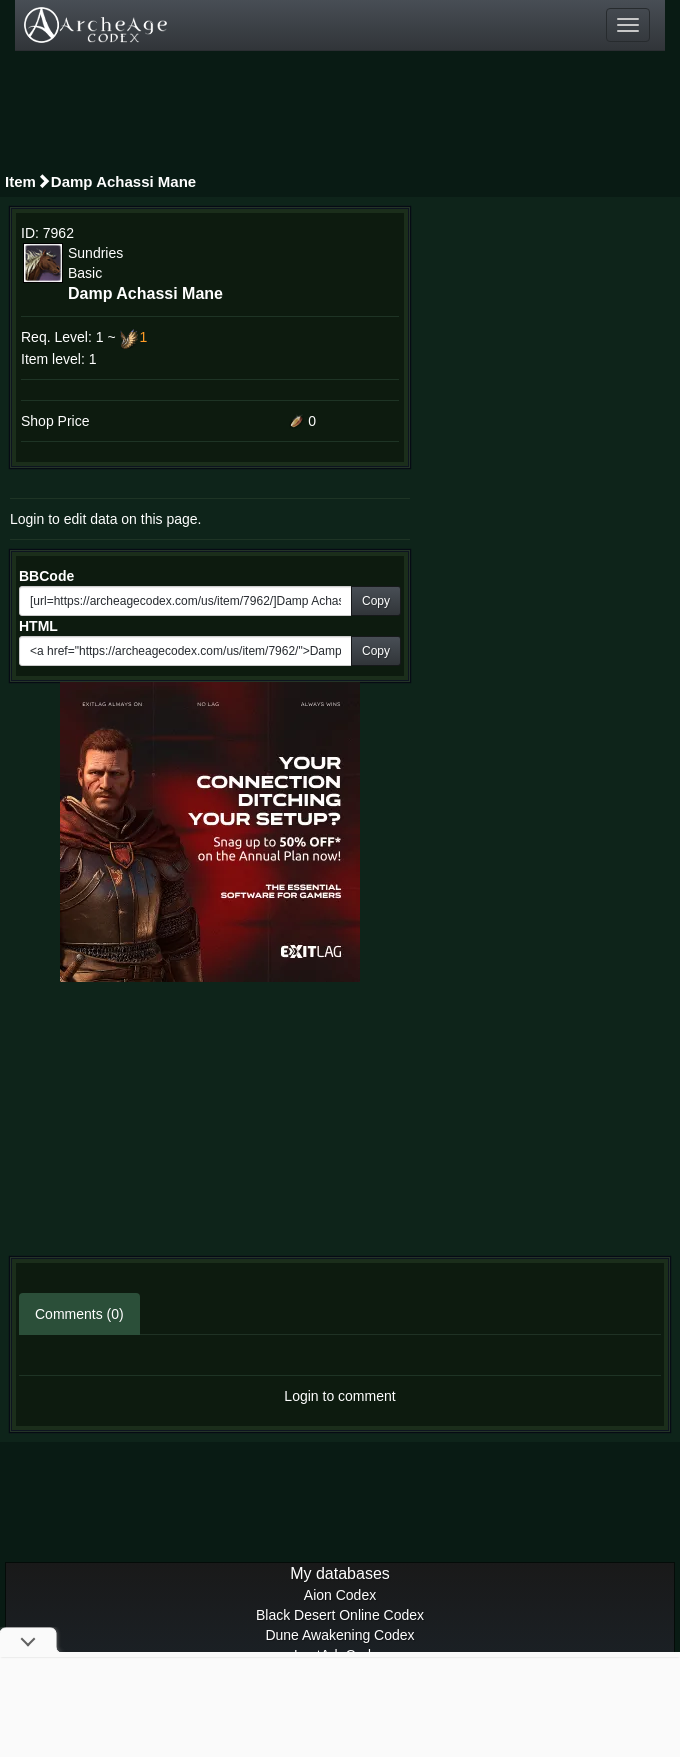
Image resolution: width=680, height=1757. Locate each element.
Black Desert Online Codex (340, 1615)
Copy (376, 601)
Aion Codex (340, 1595)
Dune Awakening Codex (339, 1635)
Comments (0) (79, 1314)
